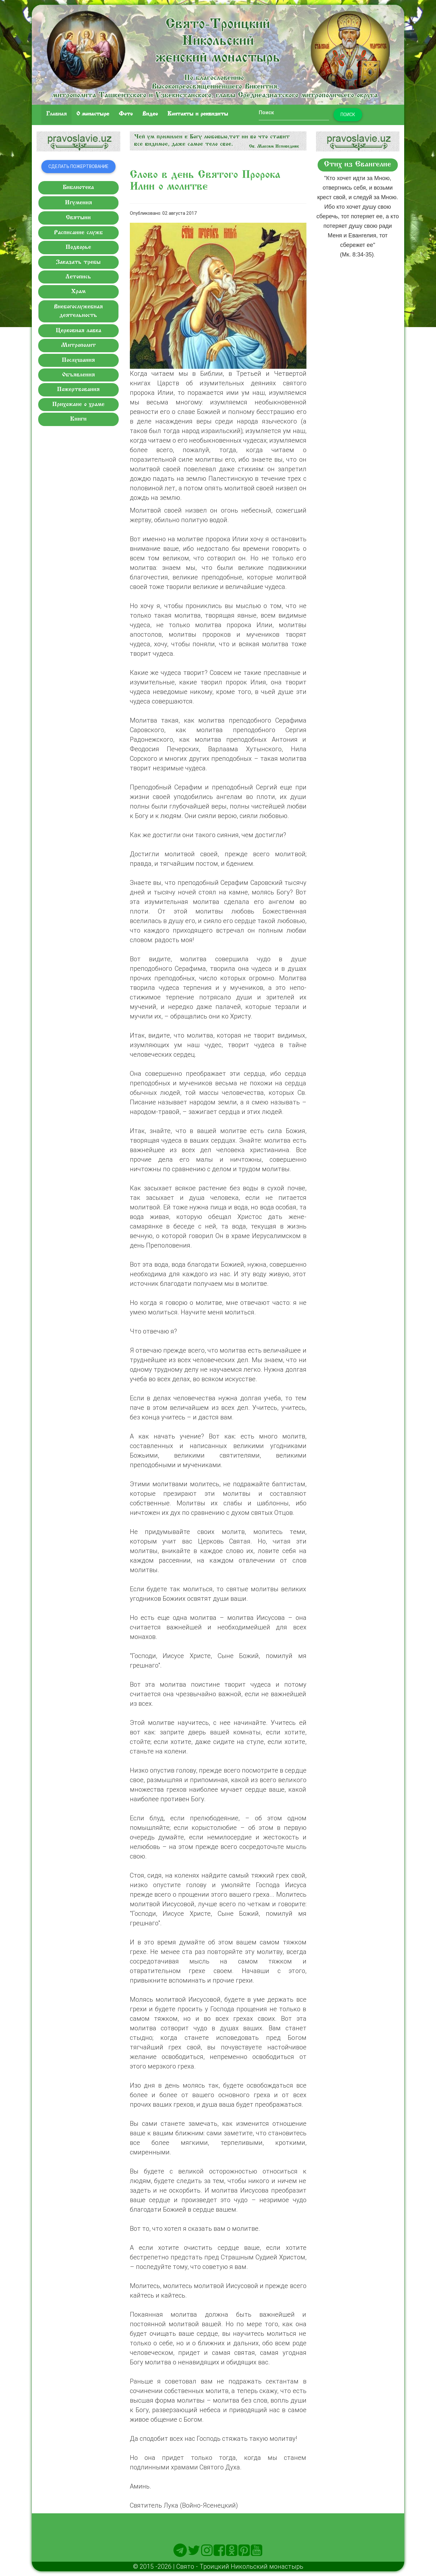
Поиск (348, 114)
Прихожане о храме (78, 405)
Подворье (78, 247)
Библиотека (78, 188)
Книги (78, 419)
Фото (126, 114)
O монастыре (92, 114)
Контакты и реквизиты (197, 114)
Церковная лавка (78, 331)
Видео (150, 114)
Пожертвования (78, 390)
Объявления (78, 375)
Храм (78, 292)
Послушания (78, 360)
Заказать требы (78, 262)
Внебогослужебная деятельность (78, 311)
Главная (56, 114)
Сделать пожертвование (78, 166)
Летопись (78, 277)
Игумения (78, 203)
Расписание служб (78, 233)
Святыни (78, 218)
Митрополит (78, 345)
